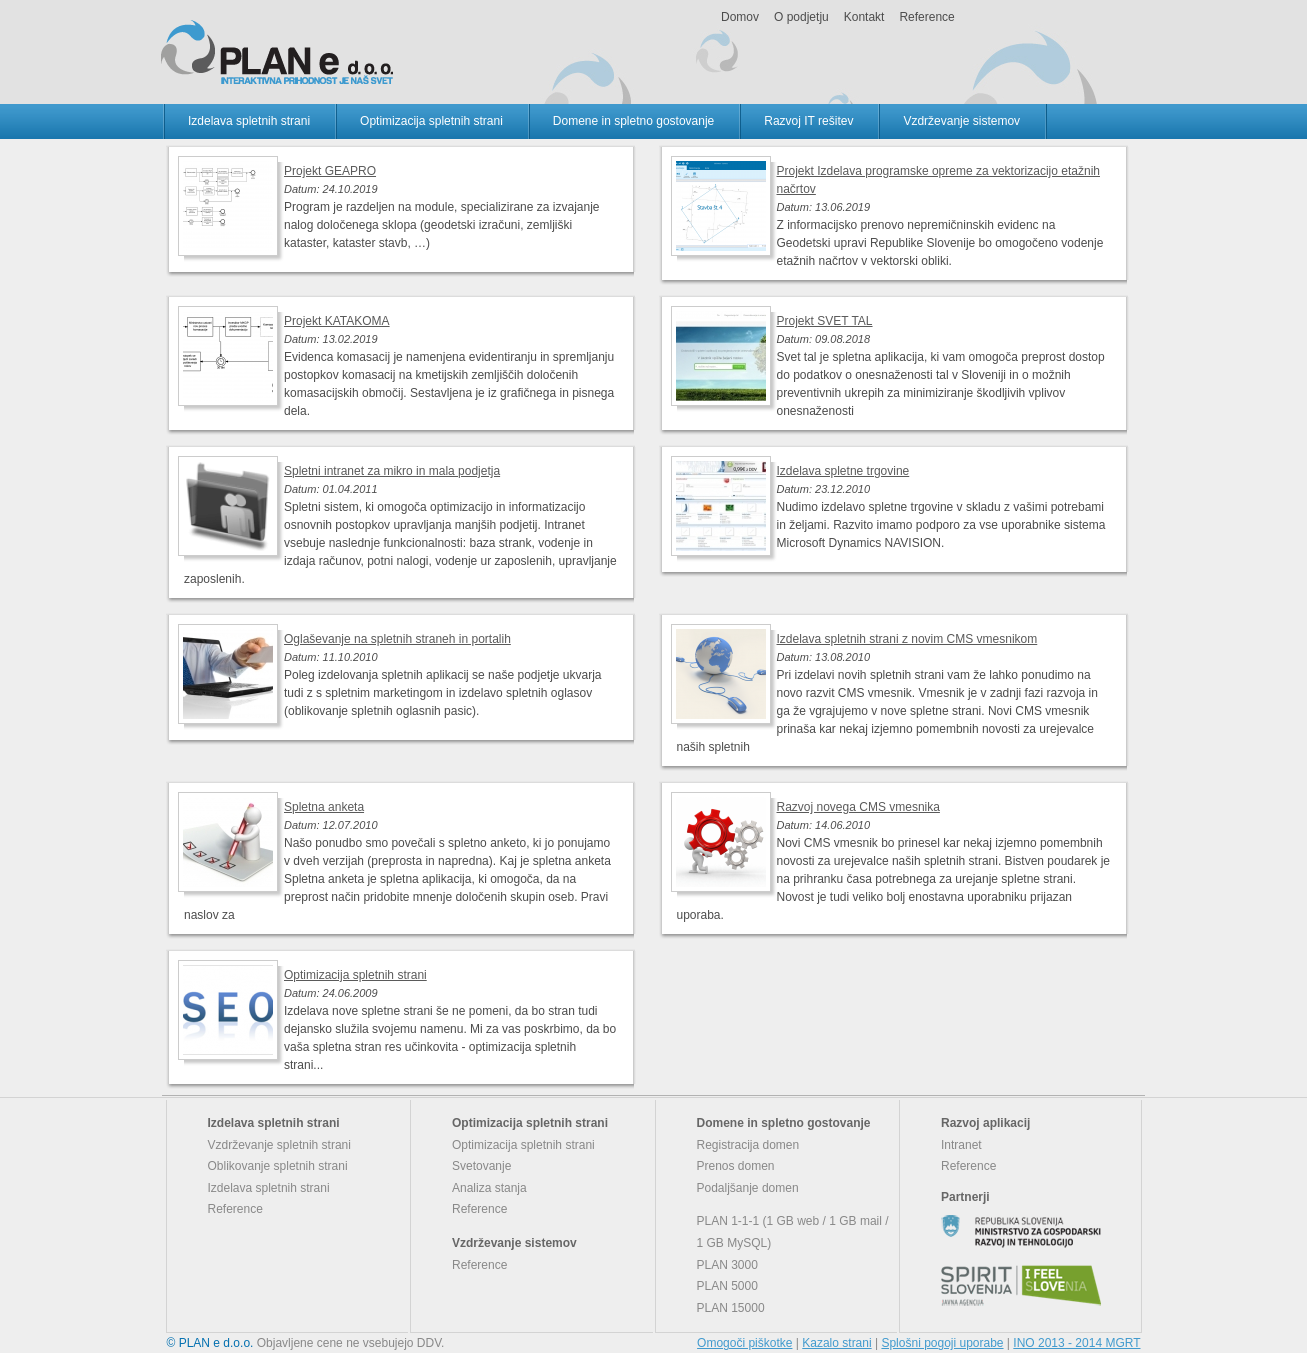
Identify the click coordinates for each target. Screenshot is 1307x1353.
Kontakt (864, 17)
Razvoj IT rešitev (808, 121)
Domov (740, 17)
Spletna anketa (324, 807)
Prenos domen (736, 1166)
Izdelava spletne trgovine (843, 471)
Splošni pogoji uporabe (942, 1343)
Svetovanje (481, 1166)
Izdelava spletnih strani (249, 121)
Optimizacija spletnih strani (431, 121)
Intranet (961, 1145)
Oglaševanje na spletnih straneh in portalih (397, 639)
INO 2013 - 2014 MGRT (1076, 1343)
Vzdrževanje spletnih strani (279, 1145)
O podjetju (801, 17)
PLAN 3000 (727, 1265)
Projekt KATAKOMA (337, 321)
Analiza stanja (489, 1188)
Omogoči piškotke (744, 1343)
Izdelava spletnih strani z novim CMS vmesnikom (907, 639)
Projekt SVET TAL (825, 321)
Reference (926, 17)
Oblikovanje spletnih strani (278, 1166)
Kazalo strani (836, 1343)
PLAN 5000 (727, 1286)
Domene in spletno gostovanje (633, 121)
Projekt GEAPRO (330, 171)
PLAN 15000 (731, 1308)
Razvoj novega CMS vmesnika (858, 807)
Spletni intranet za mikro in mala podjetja (392, 471)
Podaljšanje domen (748, 1188)
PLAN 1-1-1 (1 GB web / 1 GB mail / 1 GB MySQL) (793, 1232)
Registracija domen (748, 1145)
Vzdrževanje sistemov (961, 121)
